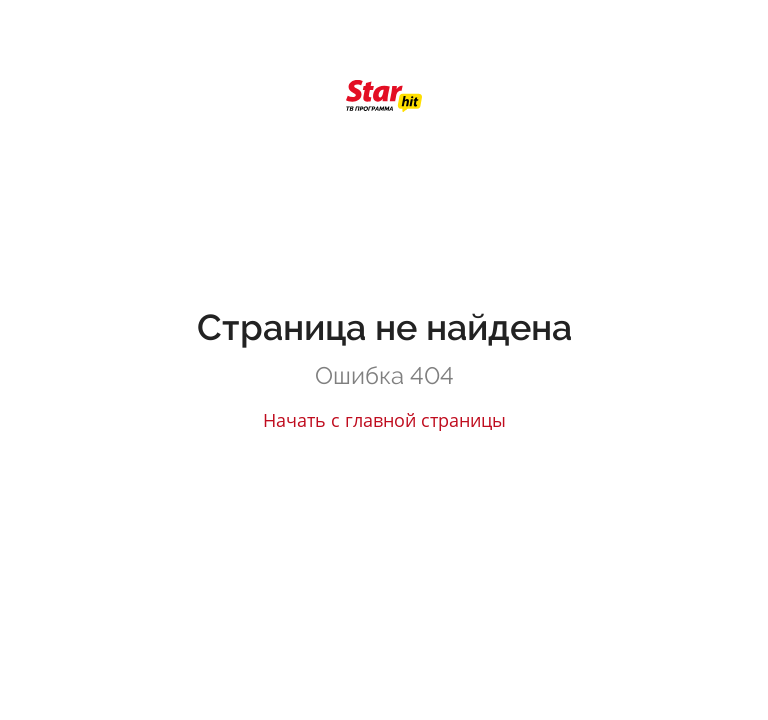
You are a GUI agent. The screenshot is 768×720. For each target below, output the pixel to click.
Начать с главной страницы (384, 420)
